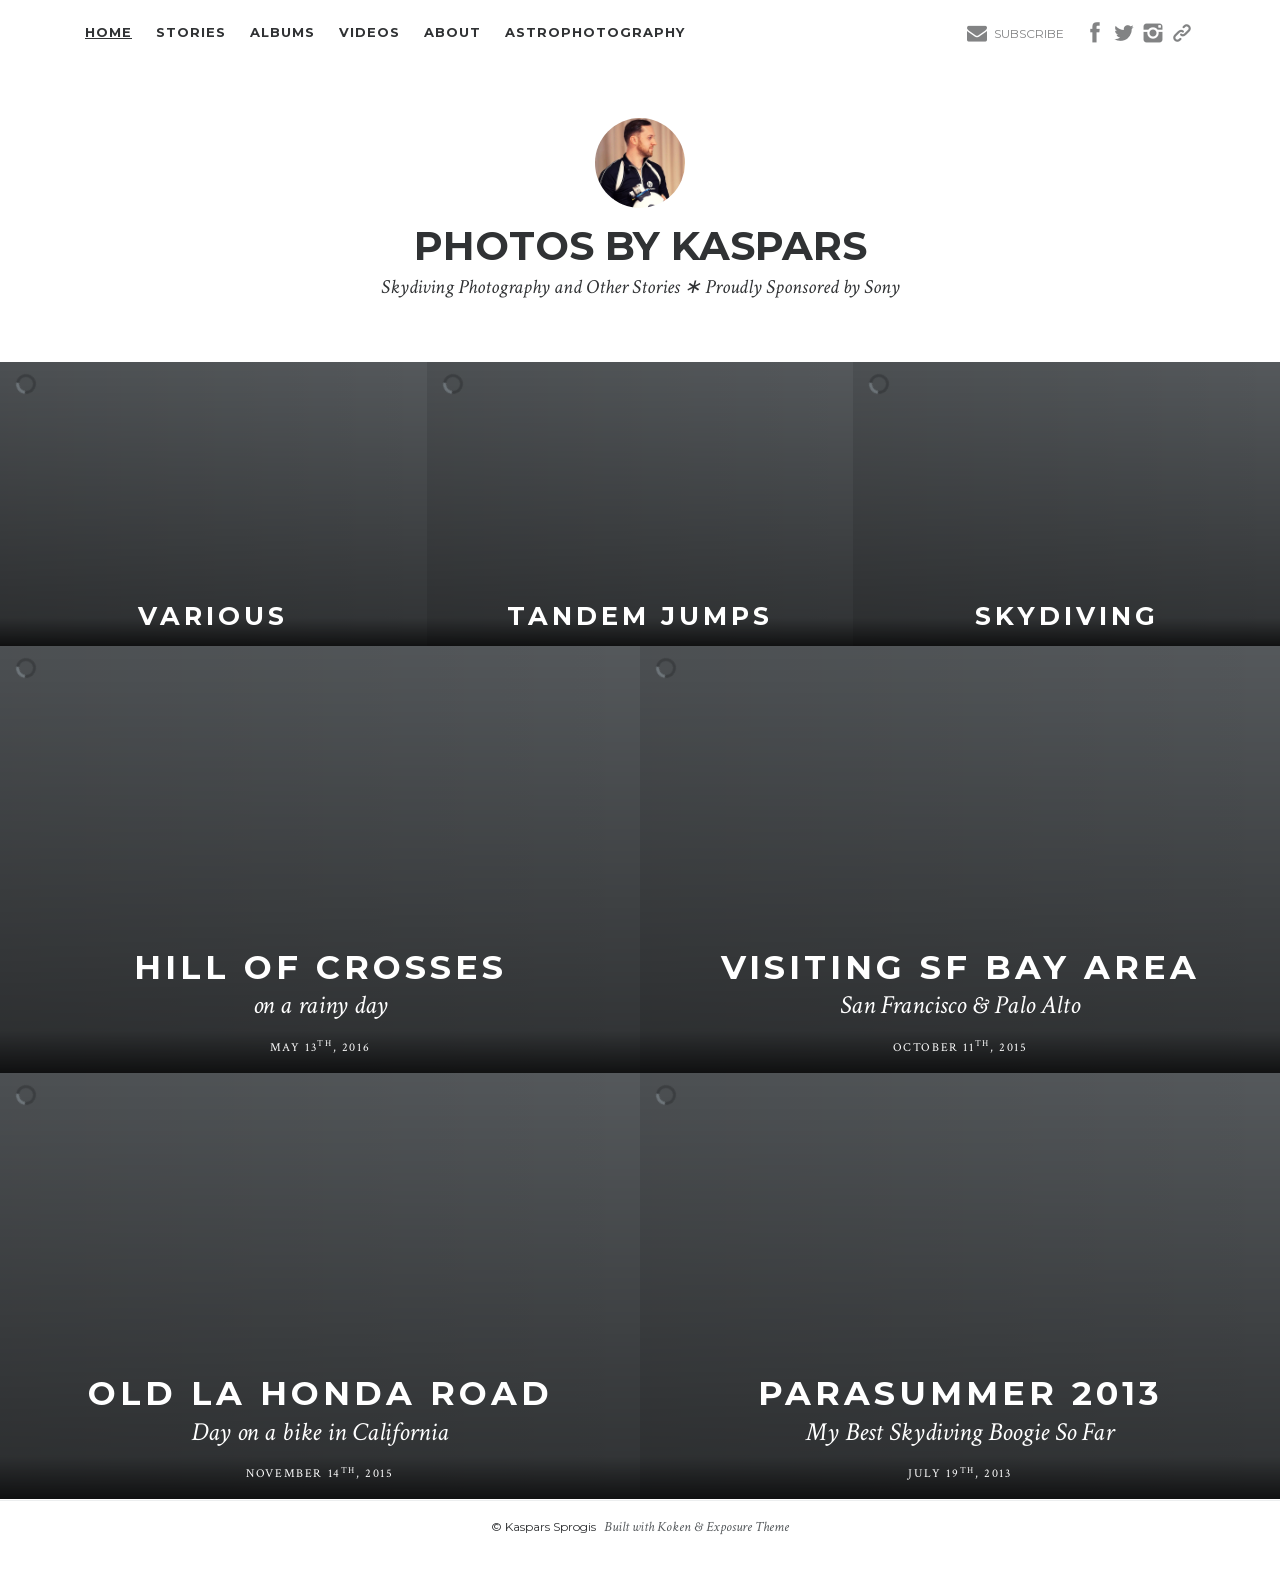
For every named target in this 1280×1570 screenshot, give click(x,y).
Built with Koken (647, 1527)
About (452, 33)
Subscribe (1029, 33)
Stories (191, 33)
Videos (369, 33)
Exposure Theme (747, 1527)
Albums (282, 33)
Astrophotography (595, 33)
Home (108, 33)
